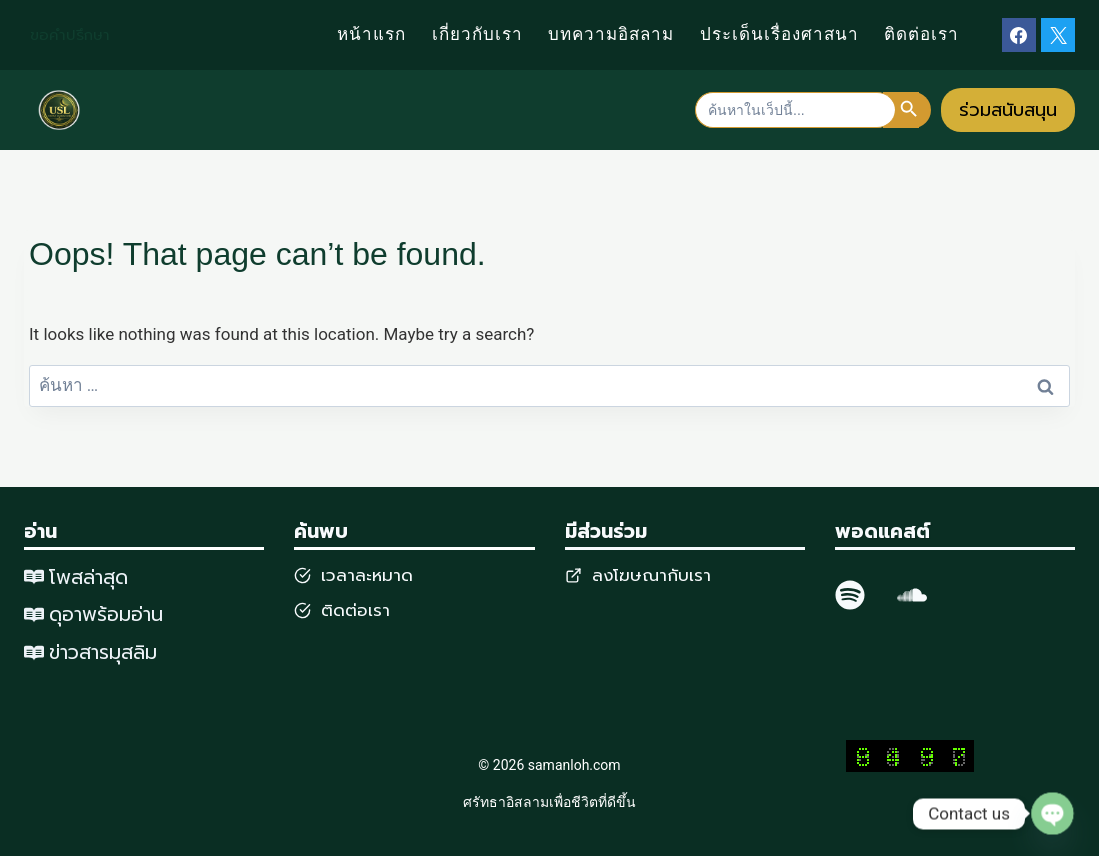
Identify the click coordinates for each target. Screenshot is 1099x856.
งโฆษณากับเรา (657, 575)
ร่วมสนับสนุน (1008, 110)
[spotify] (850, 595)
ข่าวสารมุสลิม (104, 651)
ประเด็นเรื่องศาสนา (779, 34)
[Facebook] (1019, 35)
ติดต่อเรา (921, 34)
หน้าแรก (371, 34)
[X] (1058, 35)
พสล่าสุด (93, 577)
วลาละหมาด (369, 575)
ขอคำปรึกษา (70, 35)
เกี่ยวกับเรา (477, 34)
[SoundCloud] (912, 595)
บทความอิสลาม (611, 34)
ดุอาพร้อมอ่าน (106, 614)
